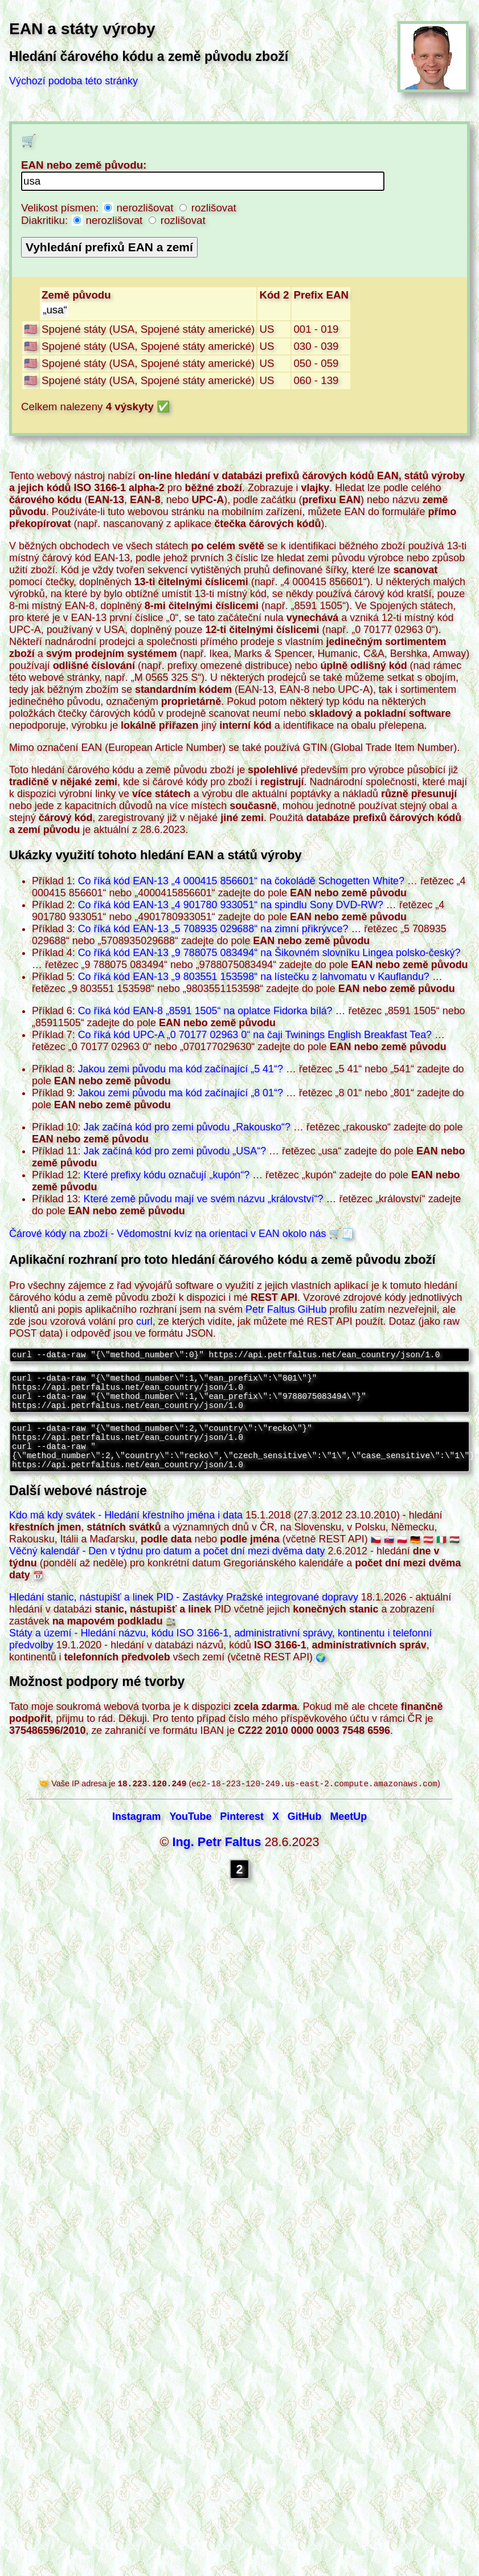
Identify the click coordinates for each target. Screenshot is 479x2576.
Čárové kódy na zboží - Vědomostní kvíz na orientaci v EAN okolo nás (167, 1233)
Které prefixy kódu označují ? (167, 1175)
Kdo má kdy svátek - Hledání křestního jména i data (126, 1532)
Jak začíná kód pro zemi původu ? (187, 1127)
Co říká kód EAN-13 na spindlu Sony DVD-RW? (230, 905)
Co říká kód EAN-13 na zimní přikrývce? (213, 928)
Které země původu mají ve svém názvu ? (204, 1199)
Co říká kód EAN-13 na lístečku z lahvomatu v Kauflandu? (253, 976)
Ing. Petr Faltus (216, 1860)
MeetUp (348, 1834)
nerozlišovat (140, 208)
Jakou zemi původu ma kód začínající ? (180, 1069)
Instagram (136, 1834)
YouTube (190, 1834)
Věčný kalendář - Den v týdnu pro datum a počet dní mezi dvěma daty (167, 1568)
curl (144, 1321)
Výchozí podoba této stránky (73, 81)
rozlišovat (207, 208)
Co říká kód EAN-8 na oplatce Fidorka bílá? (205, 1010)
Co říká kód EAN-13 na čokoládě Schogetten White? (241, 881)
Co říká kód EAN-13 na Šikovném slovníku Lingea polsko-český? (269, 952)
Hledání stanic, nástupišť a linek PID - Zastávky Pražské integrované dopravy (183, 1614)
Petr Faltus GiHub (285, 1309)
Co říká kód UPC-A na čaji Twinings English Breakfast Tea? (255, 1034)
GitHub (305, 1834)
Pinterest (242, 1834)
